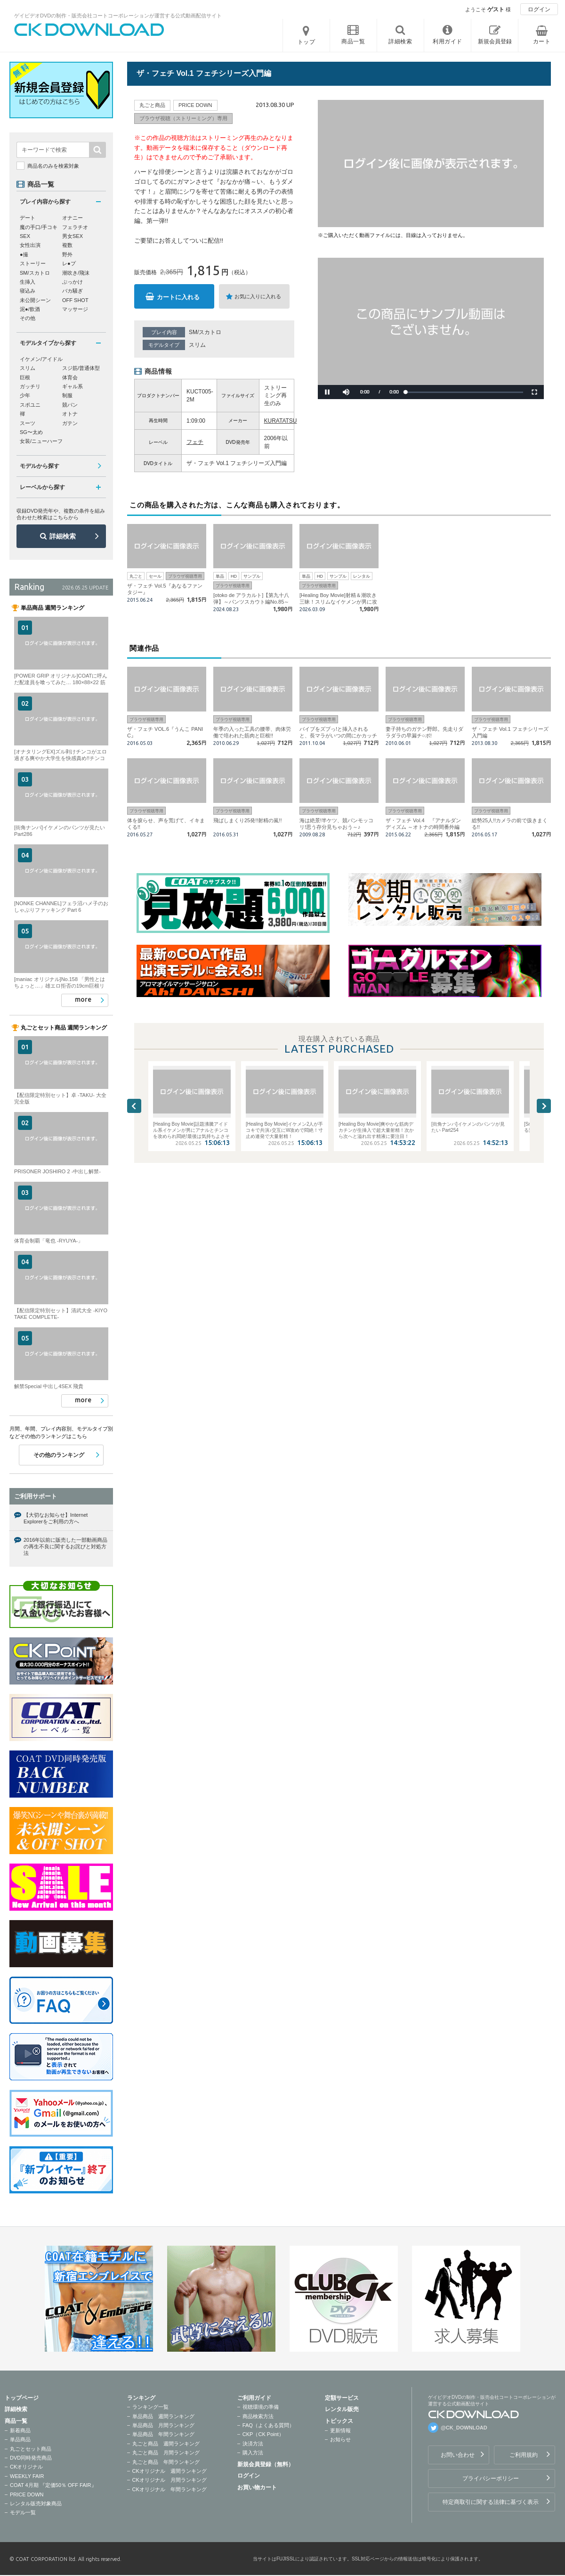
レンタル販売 (342, 2409)
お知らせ (340, 2439)
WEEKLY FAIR (27, 2476)
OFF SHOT (75, 300)
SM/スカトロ (205, 332)
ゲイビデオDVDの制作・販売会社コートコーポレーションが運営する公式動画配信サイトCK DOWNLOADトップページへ (89, 30)
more (83, 999)
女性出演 (30, 245)
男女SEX (72, 236)
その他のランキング (58, 1455)
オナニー (72, 218)
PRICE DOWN (27, 2494)
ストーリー (33, 263)
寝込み (27, 291)
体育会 (70, 377)
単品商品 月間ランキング (163, 2425)
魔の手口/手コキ (38, 227)
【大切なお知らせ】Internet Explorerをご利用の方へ (56, 1518)
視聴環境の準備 (260, 2407)
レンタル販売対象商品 (36, 2503)
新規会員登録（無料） (265, 2464)
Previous (134, 1106)
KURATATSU (280, 420)
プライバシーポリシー (490, 2478)
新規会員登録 (495, 41)
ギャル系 (72, 386)
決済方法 (252, 2443)
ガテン (70, 423)
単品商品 (20, 2439)
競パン (70, 405)
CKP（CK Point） (263, 2434)
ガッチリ (30, 386)
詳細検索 (62, 536)
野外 (67, 254)
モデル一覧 (23, 2512)
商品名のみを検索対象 (53, 166)
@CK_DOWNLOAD (464, 2427)
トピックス (339, 2421)
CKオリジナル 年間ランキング (169, 2489)
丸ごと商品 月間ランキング (166, 2452)
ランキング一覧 (150, 2407)
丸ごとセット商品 (30, 2449)
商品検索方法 (258, 2416)
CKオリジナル (26, 2467)
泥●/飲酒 (30, 309)
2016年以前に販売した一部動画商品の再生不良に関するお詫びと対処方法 (65, 1546)
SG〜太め (31, 432)
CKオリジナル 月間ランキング (169, 2480)
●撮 (24, 254)
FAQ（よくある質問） (268, 2425)
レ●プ (69, 263)
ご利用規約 (523, 2455)
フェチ (194, 442)
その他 (27, 318)
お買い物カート (257, 2487)
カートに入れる (178, 297)
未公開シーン (35, 300)
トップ (306, 42)
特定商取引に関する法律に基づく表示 (491, 2502)
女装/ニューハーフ (41, 441)
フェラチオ (75, 227)
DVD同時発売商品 (31, 2458)
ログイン (539, 9)
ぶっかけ (72, 282)
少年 (25, 395)
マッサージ (75, 309)
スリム (197, 345)
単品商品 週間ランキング (163, 2416)
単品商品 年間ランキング (163, 2434)
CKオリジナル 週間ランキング (169, 2471)
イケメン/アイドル (41, 359)
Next (544, 1106)
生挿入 (27, 282)
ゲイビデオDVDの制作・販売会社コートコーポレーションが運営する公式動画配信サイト (118, 15)
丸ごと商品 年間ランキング (166, 2462)
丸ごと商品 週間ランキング (166, 2443)
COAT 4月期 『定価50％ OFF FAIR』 (53, 2485)
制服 (67, 395)
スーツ (27, 423)
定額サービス (342, 2398)
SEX (25, 236)
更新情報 (340, 2430)
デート (27, 218)
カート (542, 41)
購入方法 (252, 2452)
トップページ (22, 2398)
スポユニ (30, 405)
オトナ (70, 414)
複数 (67, 245)
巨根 (25, 377)
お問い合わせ (458, 2455)
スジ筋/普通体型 (81, 368)
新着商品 (20, 2430)
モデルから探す (39, 466)
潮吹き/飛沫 (75, 273)
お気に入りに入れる (257, 296)
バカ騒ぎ (72, 291)
